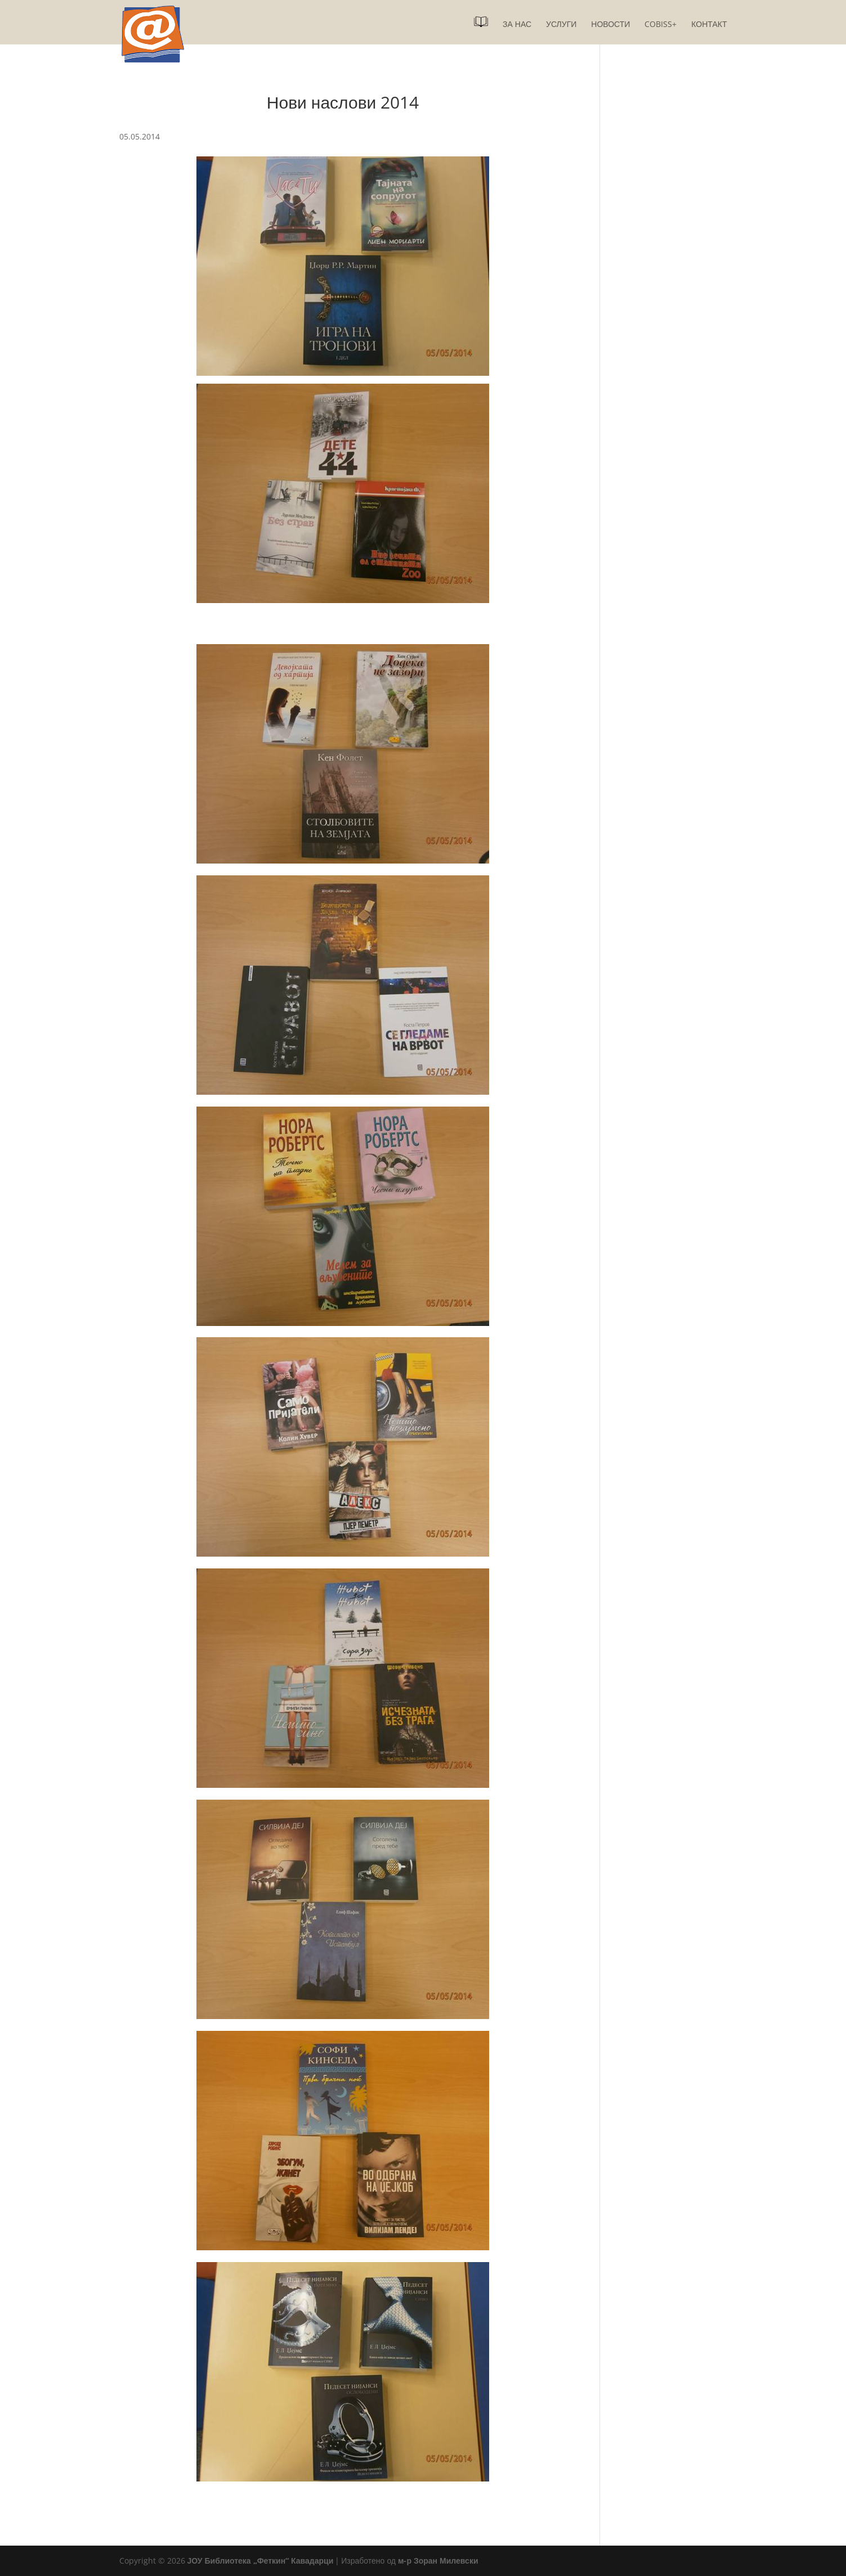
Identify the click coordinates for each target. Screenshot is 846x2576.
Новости (610, 24)
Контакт (709, 24)
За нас (517, 24)
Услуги (561, 24)
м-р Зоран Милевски (438, 2560)
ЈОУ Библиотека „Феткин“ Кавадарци (260, 2560)
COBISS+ (660, 24)
